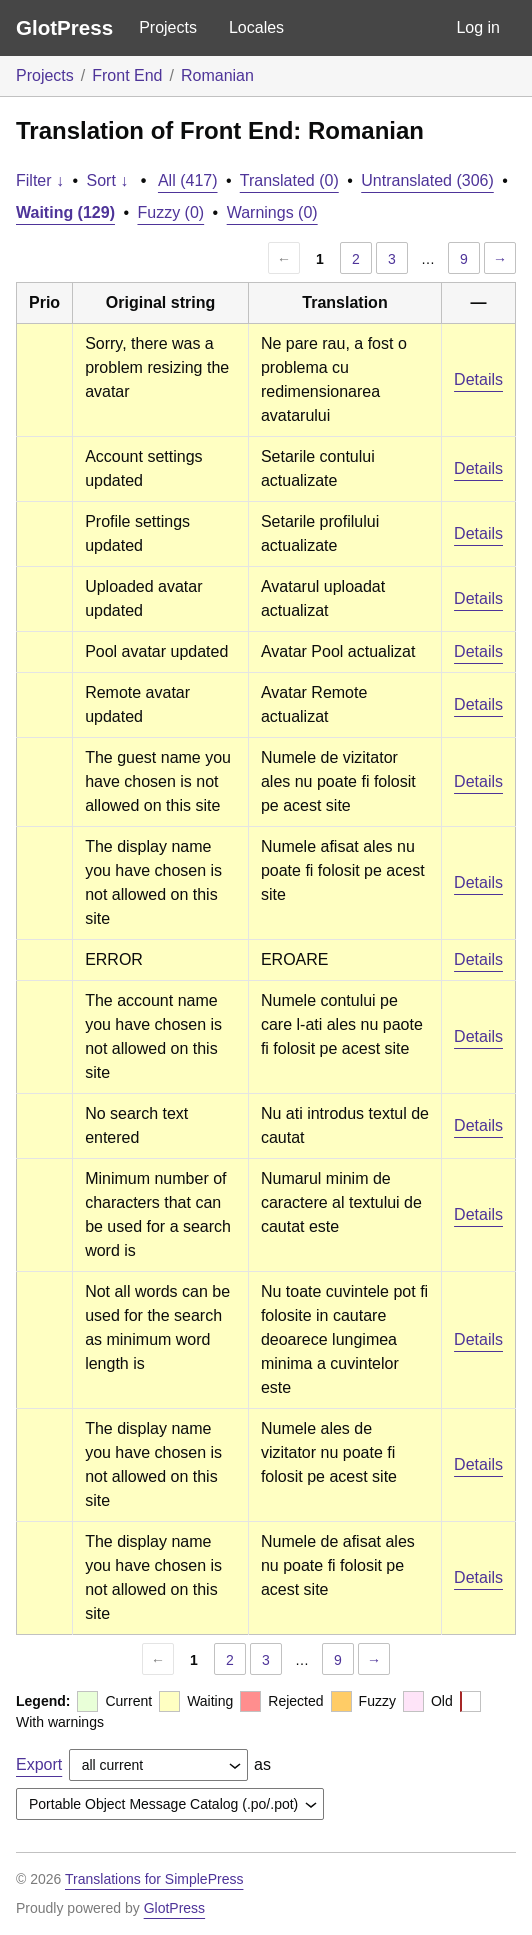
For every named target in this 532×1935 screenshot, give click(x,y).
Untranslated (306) (427, 180)
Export (39, 1764)
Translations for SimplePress (154, 1879)
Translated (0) (289, 180)
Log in (478, 27)
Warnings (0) (272, 212)
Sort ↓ (108, 180)
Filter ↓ (40, 180)
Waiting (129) (65, 212)
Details (478, 379)
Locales (256, 27)
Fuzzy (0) (170, 212)
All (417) (188, 180)
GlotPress (64, 27)
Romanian (217, 75)
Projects (168, 27)
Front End (127, 75)
